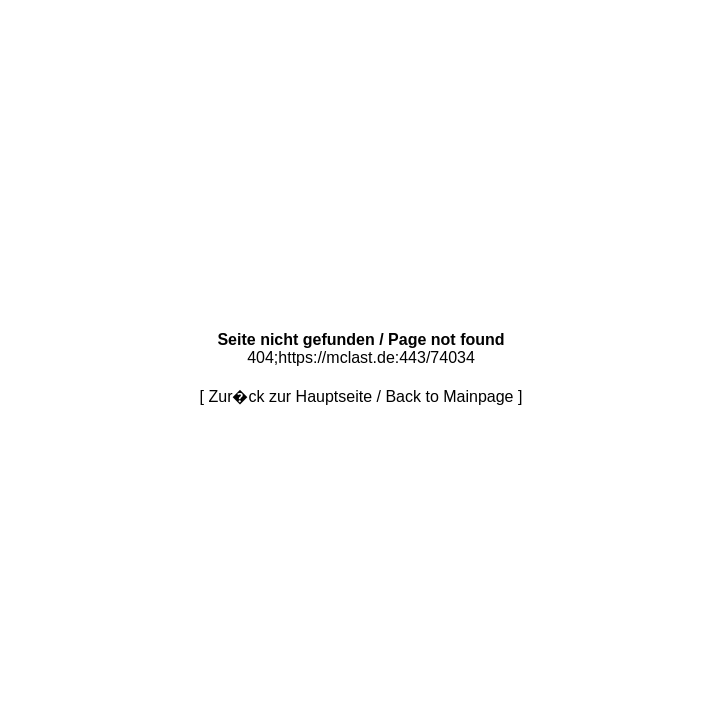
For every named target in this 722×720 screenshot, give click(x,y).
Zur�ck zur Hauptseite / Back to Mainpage (360, 396)
